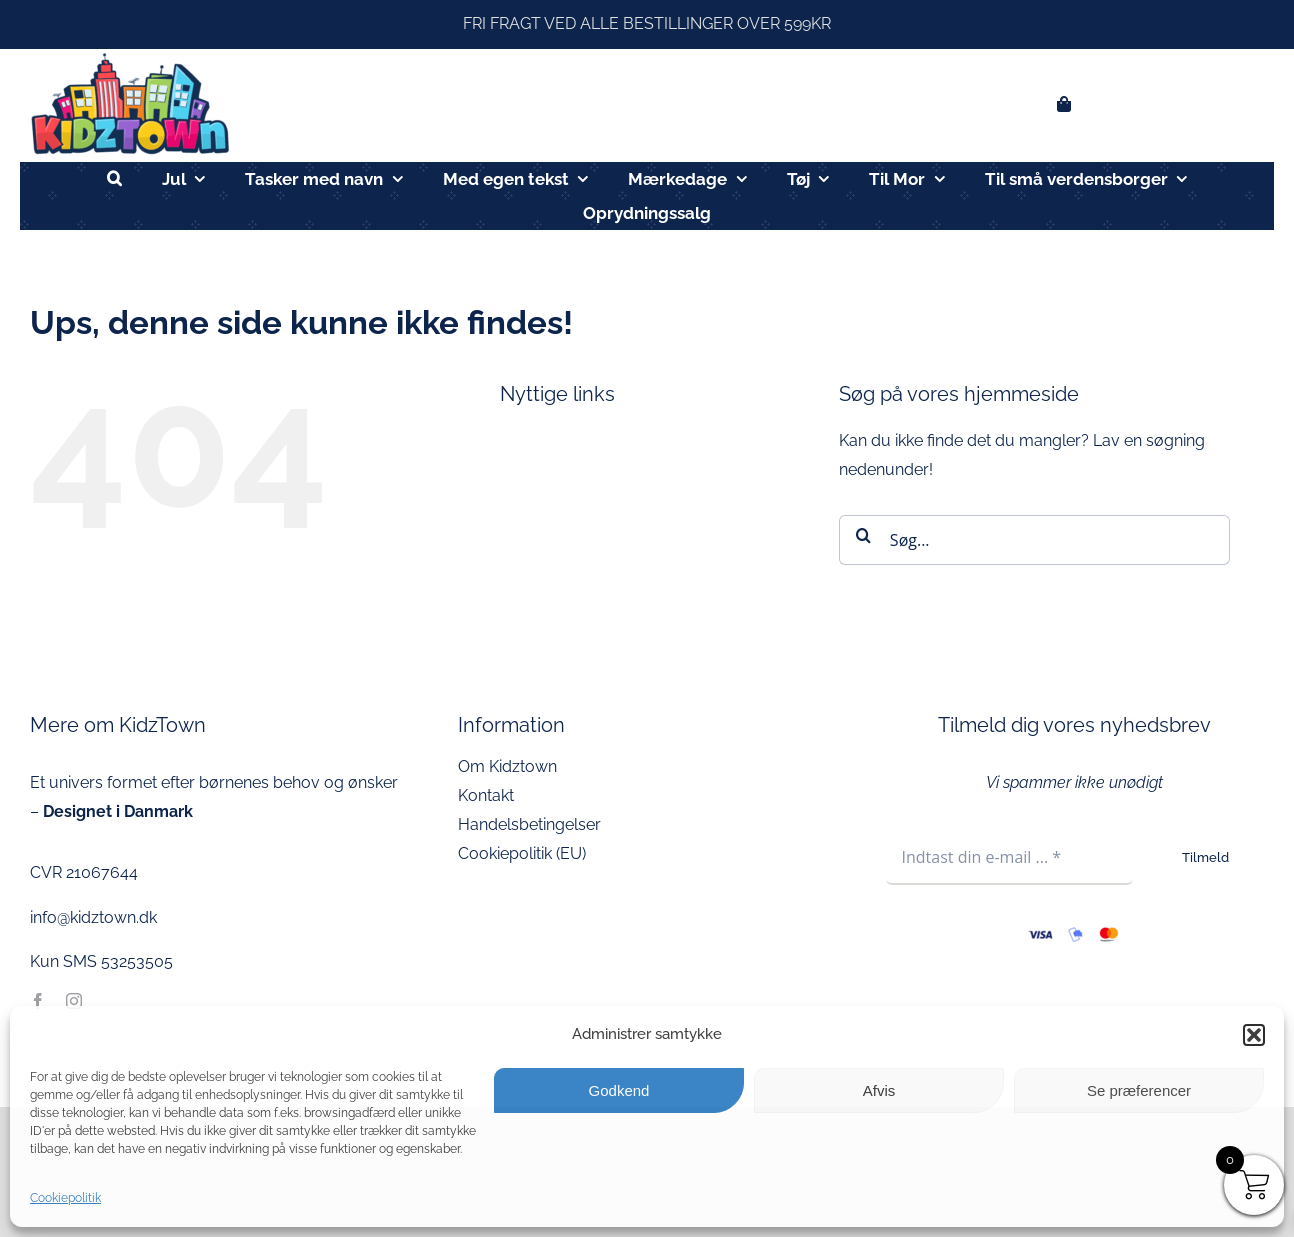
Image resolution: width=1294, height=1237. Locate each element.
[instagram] (74, 1001)
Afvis (879, 1090)
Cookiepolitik (65, 1198)
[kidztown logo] (130, 56)
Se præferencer (1139, 1090)
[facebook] (38, 1001)
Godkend (619, 1090)
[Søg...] (1034, 540)
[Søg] (864, 535)
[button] (1254, 1035)
